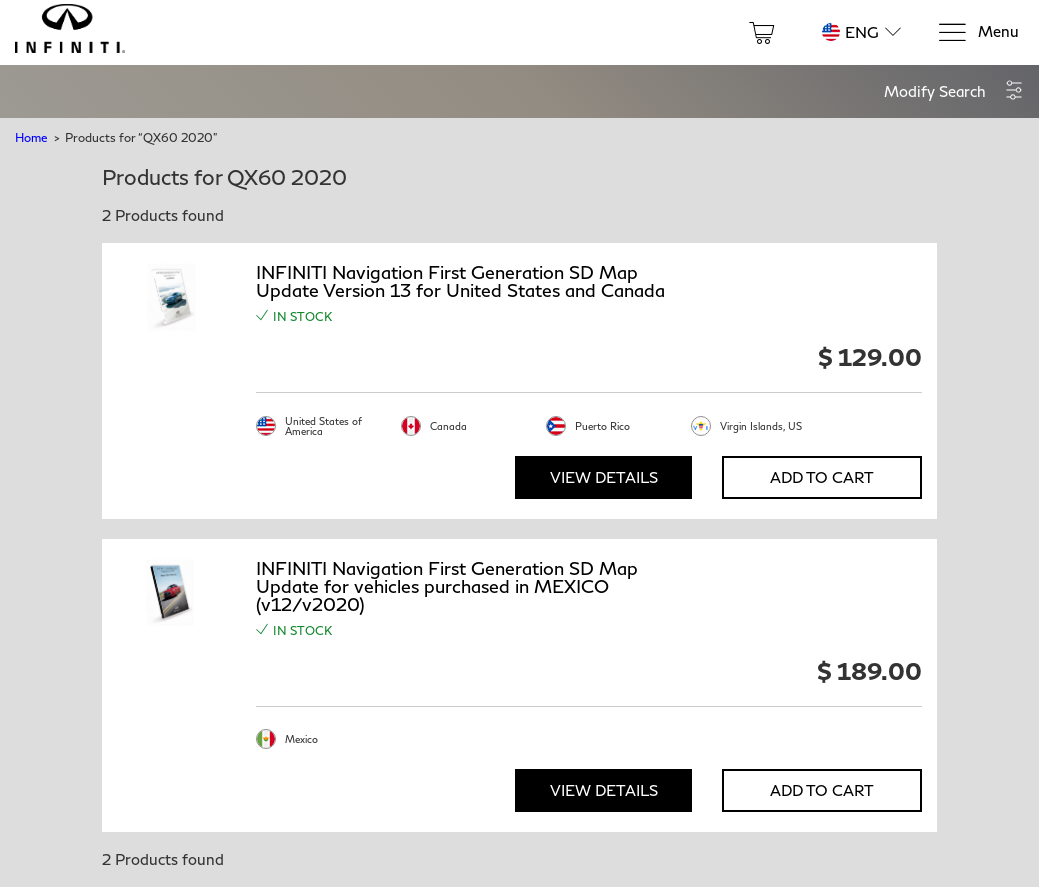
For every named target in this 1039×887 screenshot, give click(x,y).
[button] (954, 91)
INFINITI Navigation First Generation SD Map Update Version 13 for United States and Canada (460, 281)
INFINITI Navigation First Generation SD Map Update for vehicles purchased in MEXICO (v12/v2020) (447, 586)
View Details (604, 477)
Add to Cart (822, 477)
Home (31, 137)
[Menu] (978, 32)
